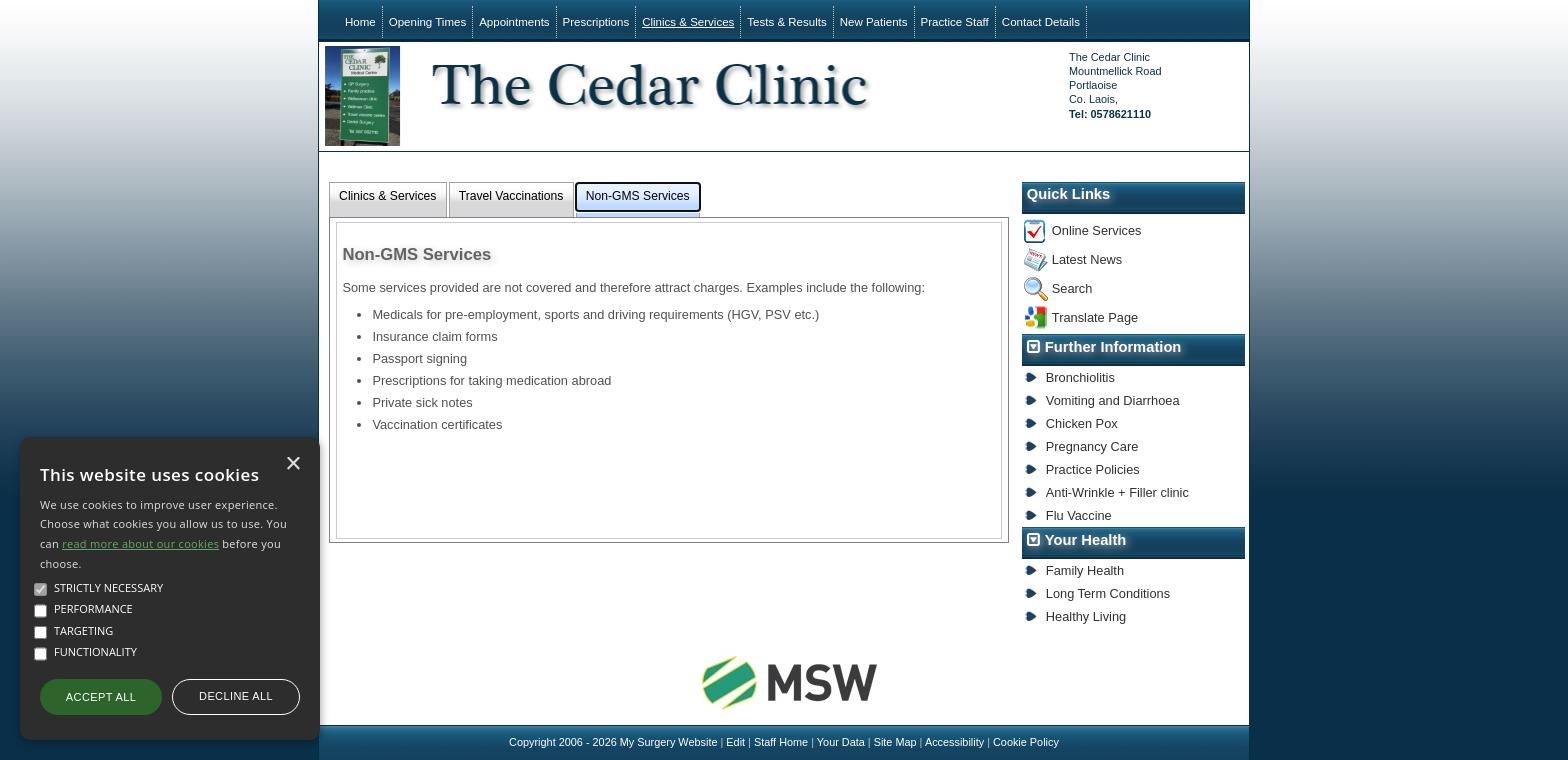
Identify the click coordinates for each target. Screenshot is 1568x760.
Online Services (1097, 230)
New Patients (874, 22)
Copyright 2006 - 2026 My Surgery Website (613, 742)
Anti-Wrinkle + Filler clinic (1117, 492)
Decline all (236, 696)
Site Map (895, 742)
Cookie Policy (1026, 742)
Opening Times (427, 22)
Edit (735, 742)
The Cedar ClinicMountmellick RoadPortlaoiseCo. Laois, (1115, 85)
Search (1072, 288)
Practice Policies (1093, 469)
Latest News (1087, 259)
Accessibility (954, 742)
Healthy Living (1086, 616)
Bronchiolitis (1080, 377)
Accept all (101, 697)
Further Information (1113, 347)
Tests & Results (786, 22)
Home (360, 22)
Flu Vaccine (1079, 515)
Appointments (514, 22)
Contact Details (1041, 22)
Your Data (841, 742)
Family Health (1085, 570)
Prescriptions (596, 22)
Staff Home (781, 742)
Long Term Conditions (1108, 593)
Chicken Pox (1082, 423)
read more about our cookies (140, 543)
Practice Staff (955, 22)
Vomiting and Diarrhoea (1113, 400)
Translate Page (1095, 317)
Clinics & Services (688, 22)
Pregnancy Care (1092, 446)
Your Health (1086, 540)
